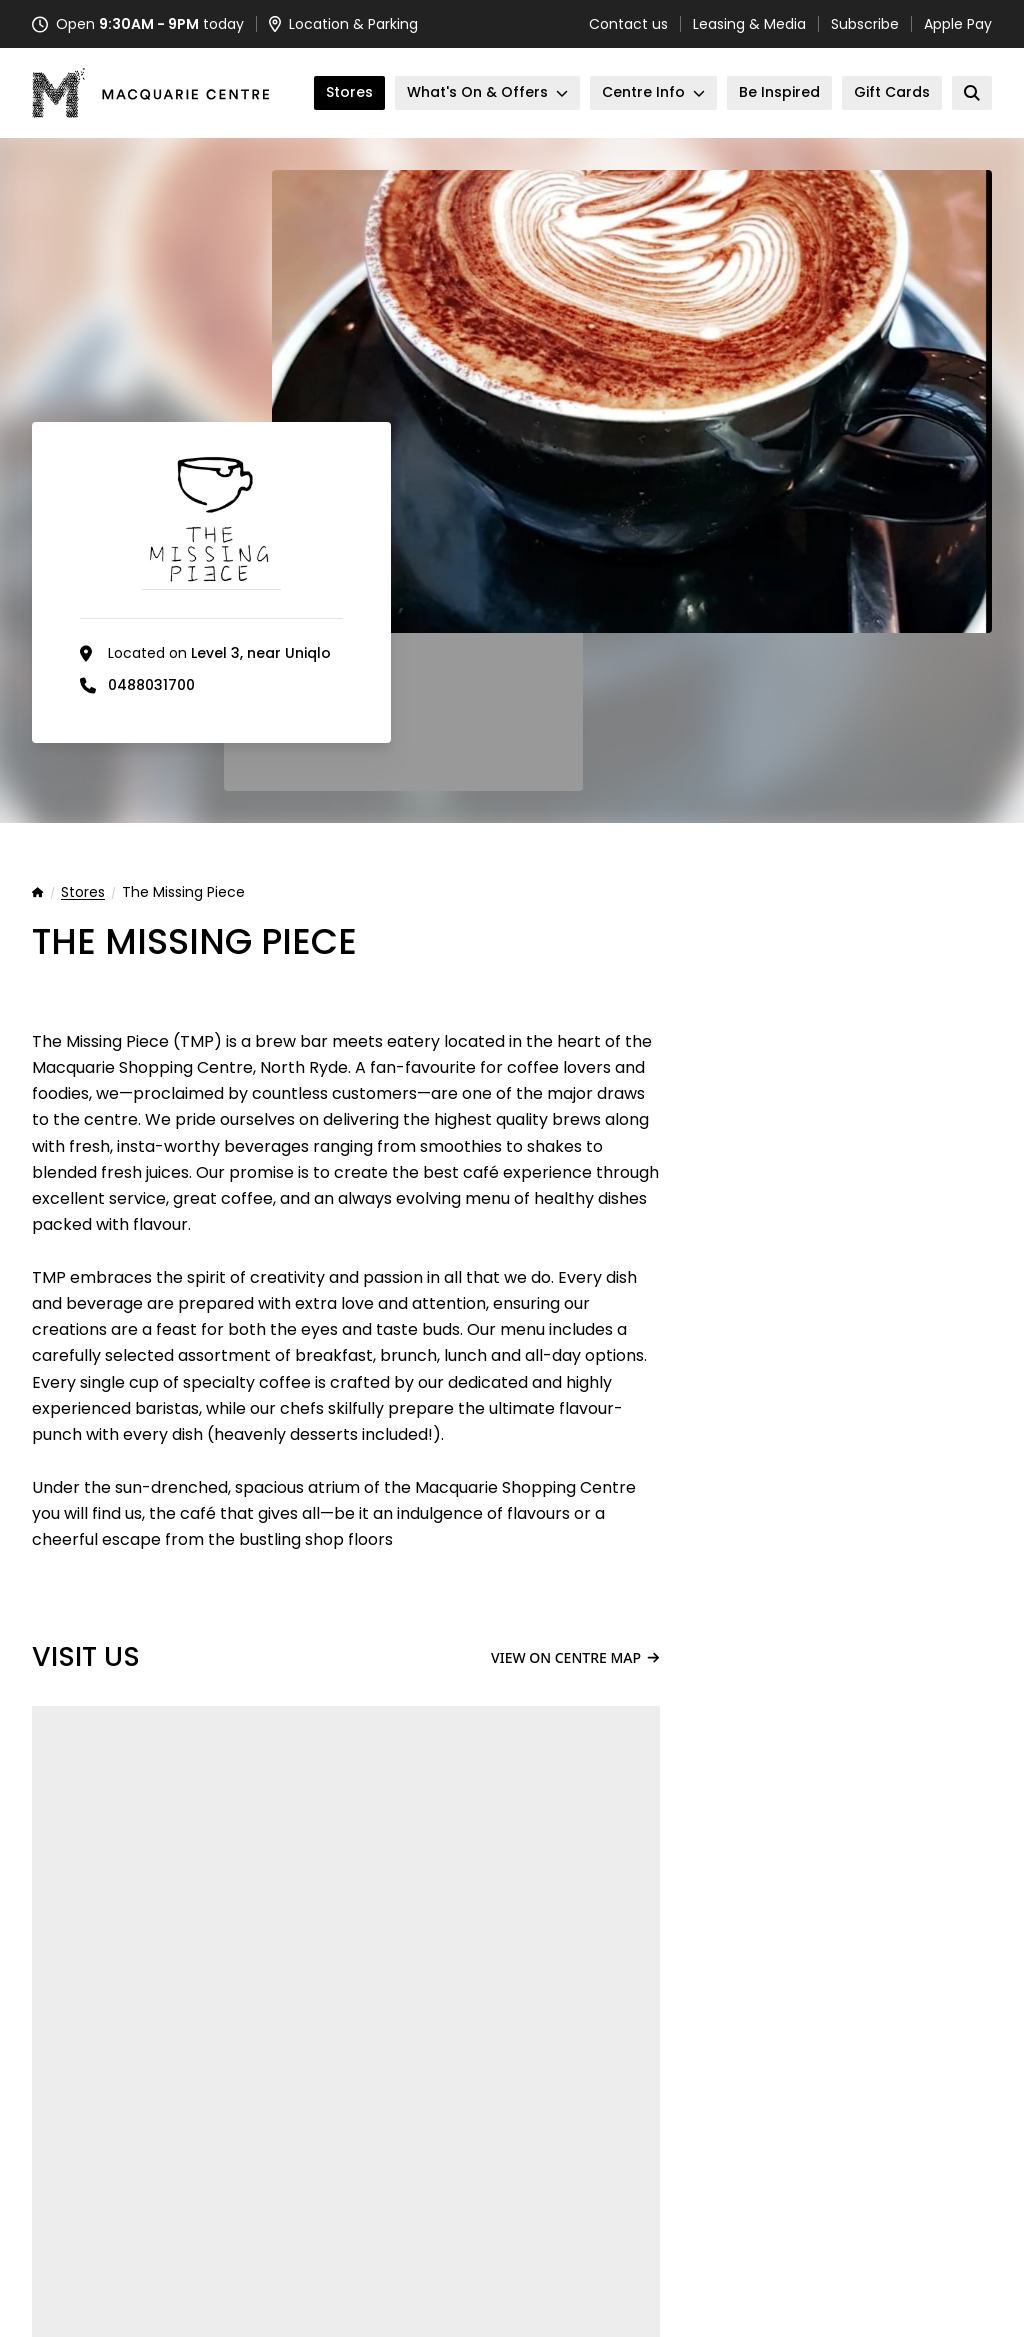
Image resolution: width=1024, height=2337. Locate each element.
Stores (83, 893)
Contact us (628, 24)
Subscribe (865, 24)
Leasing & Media (749, 24)
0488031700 (151, 685)
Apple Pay (958, 24)
